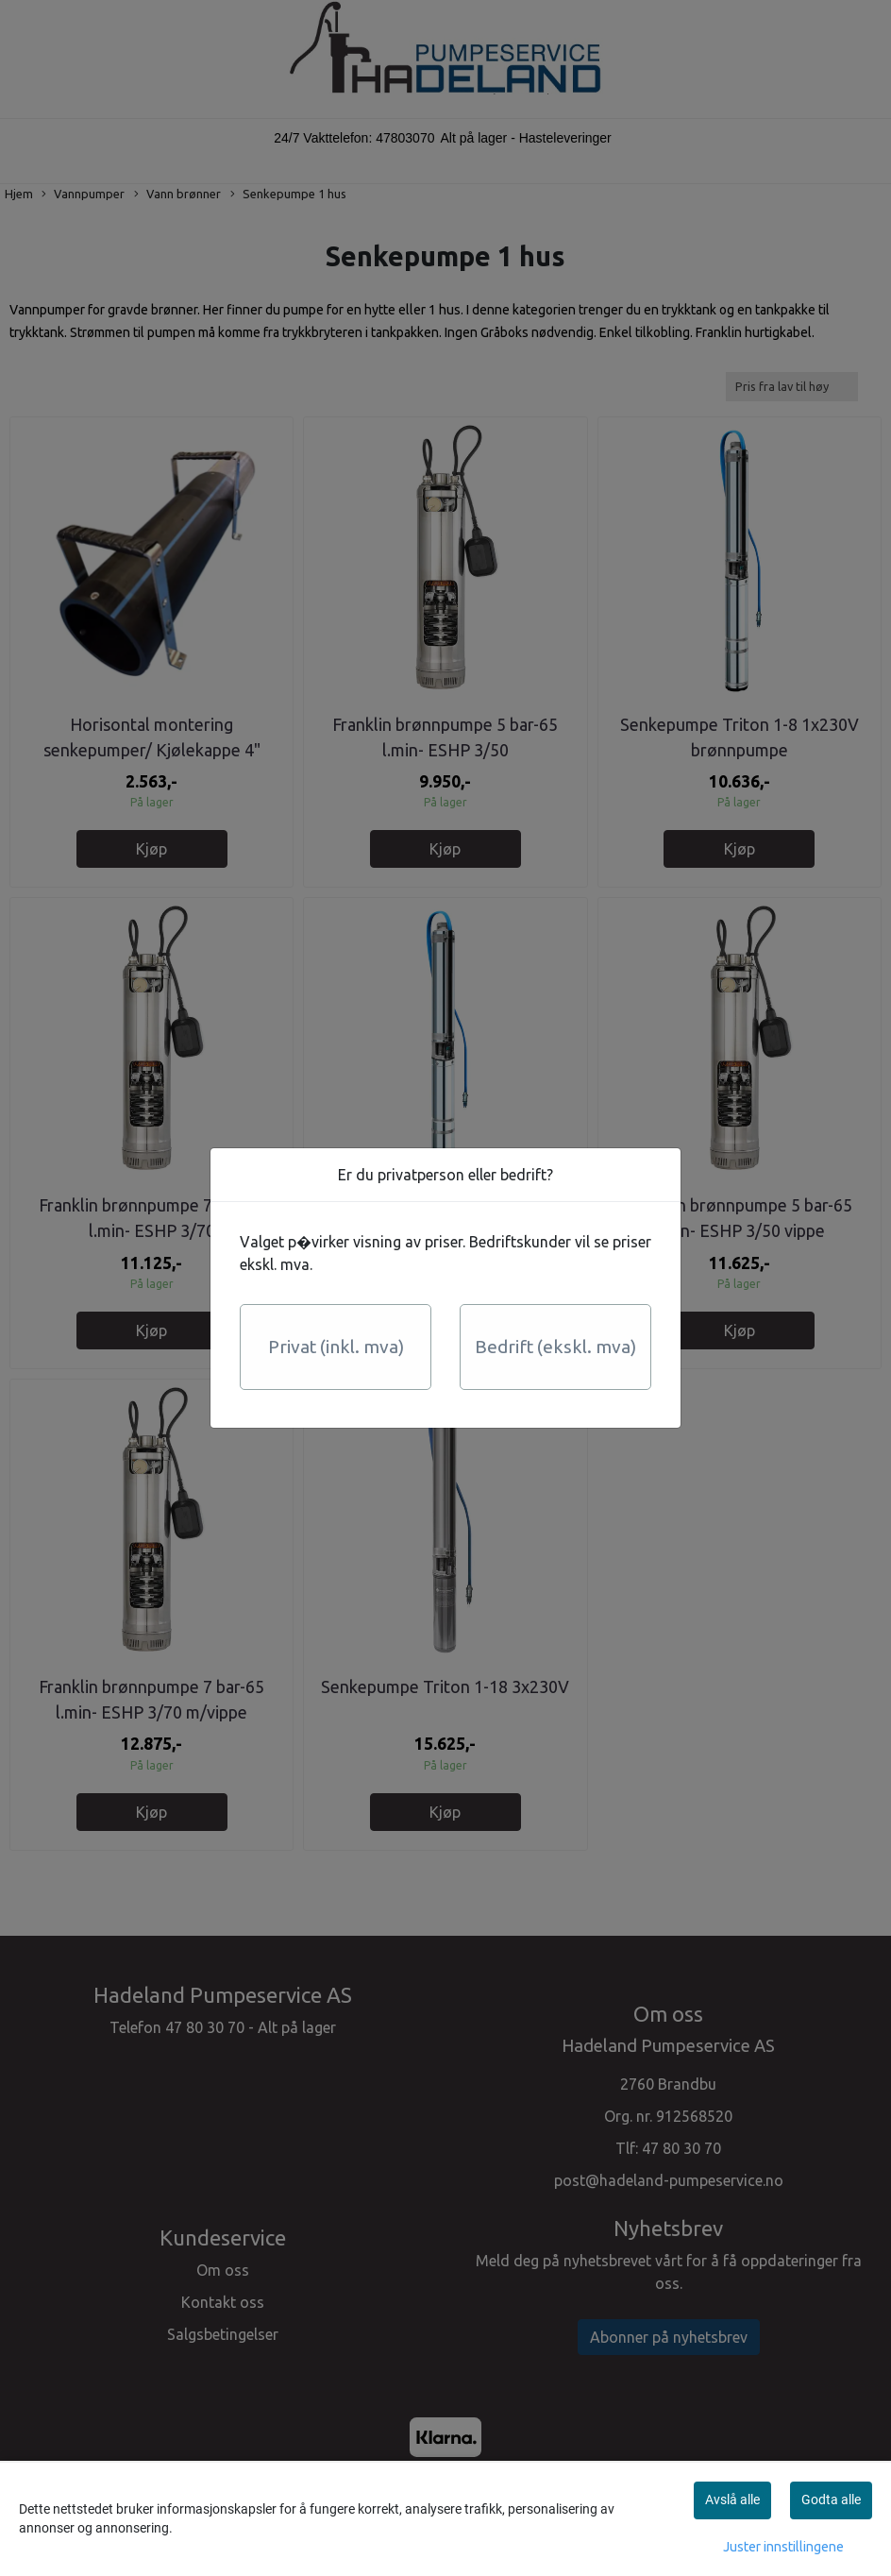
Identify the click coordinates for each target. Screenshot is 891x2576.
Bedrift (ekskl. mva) (555, 1346)
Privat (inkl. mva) (336, 1346)
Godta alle (831, 2499)
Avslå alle (732, 2499)
